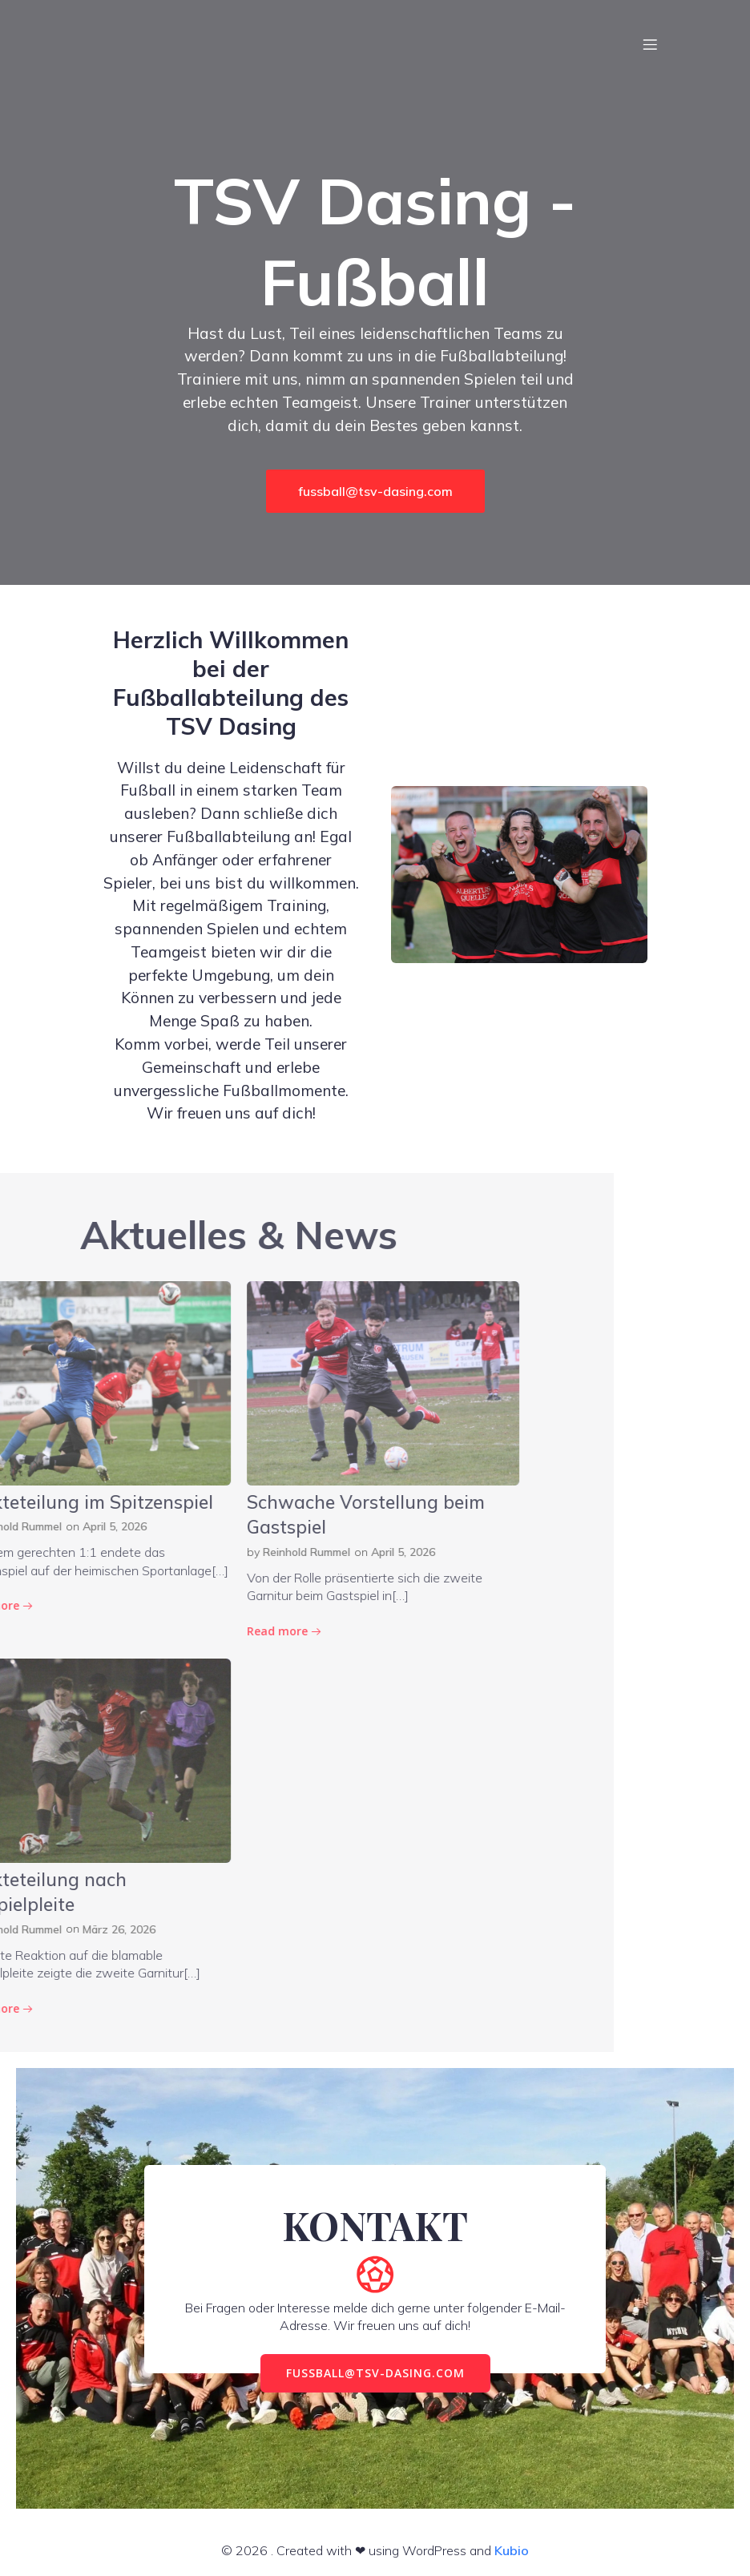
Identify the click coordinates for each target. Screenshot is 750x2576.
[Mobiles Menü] (649, 44)
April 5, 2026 (123, 1552)
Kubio (511, 2550)
